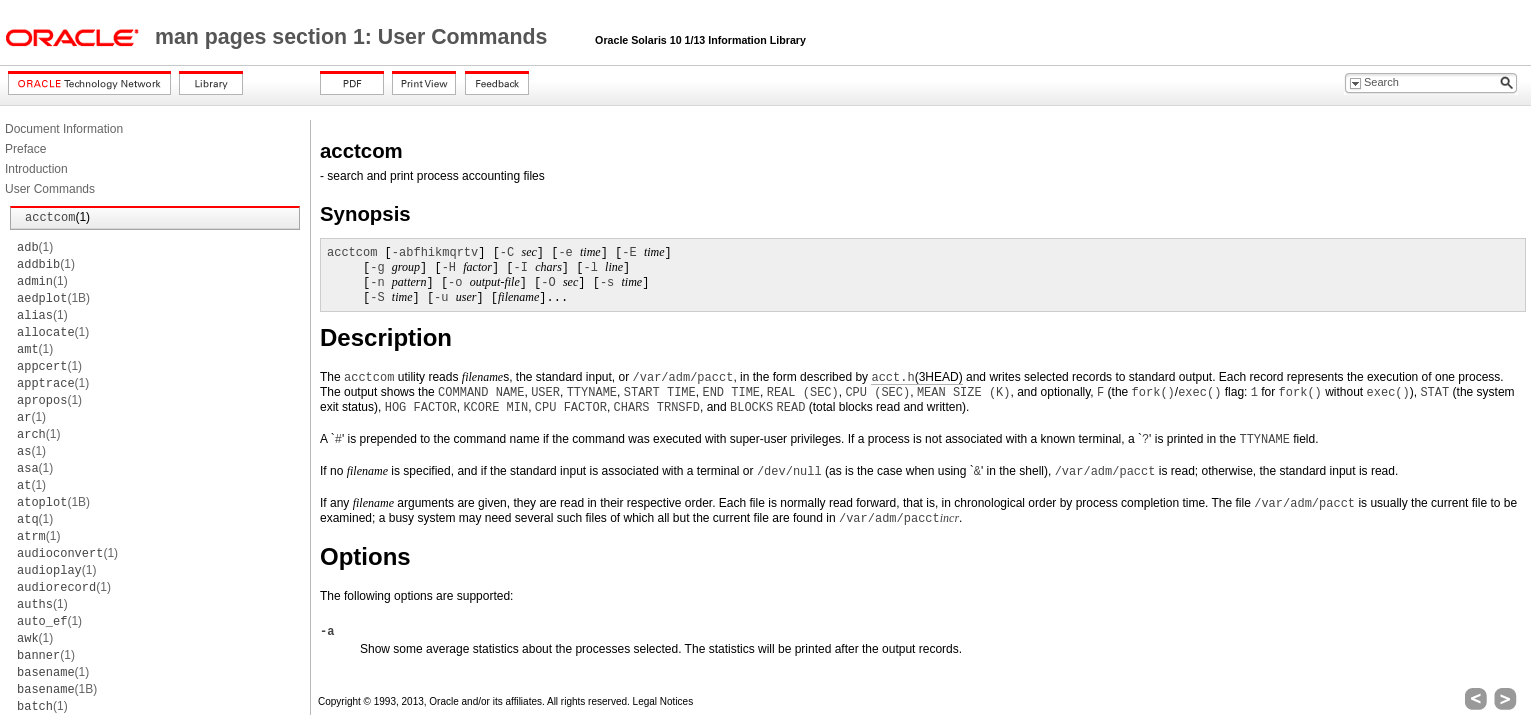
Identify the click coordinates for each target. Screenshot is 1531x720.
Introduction (36, 169)
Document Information (64, 129)
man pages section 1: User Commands (354, 37)
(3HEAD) (916, 377)
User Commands (50, 189)
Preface (25, 149)
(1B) (53, 298)
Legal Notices (663, 701)
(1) (57, 217)
